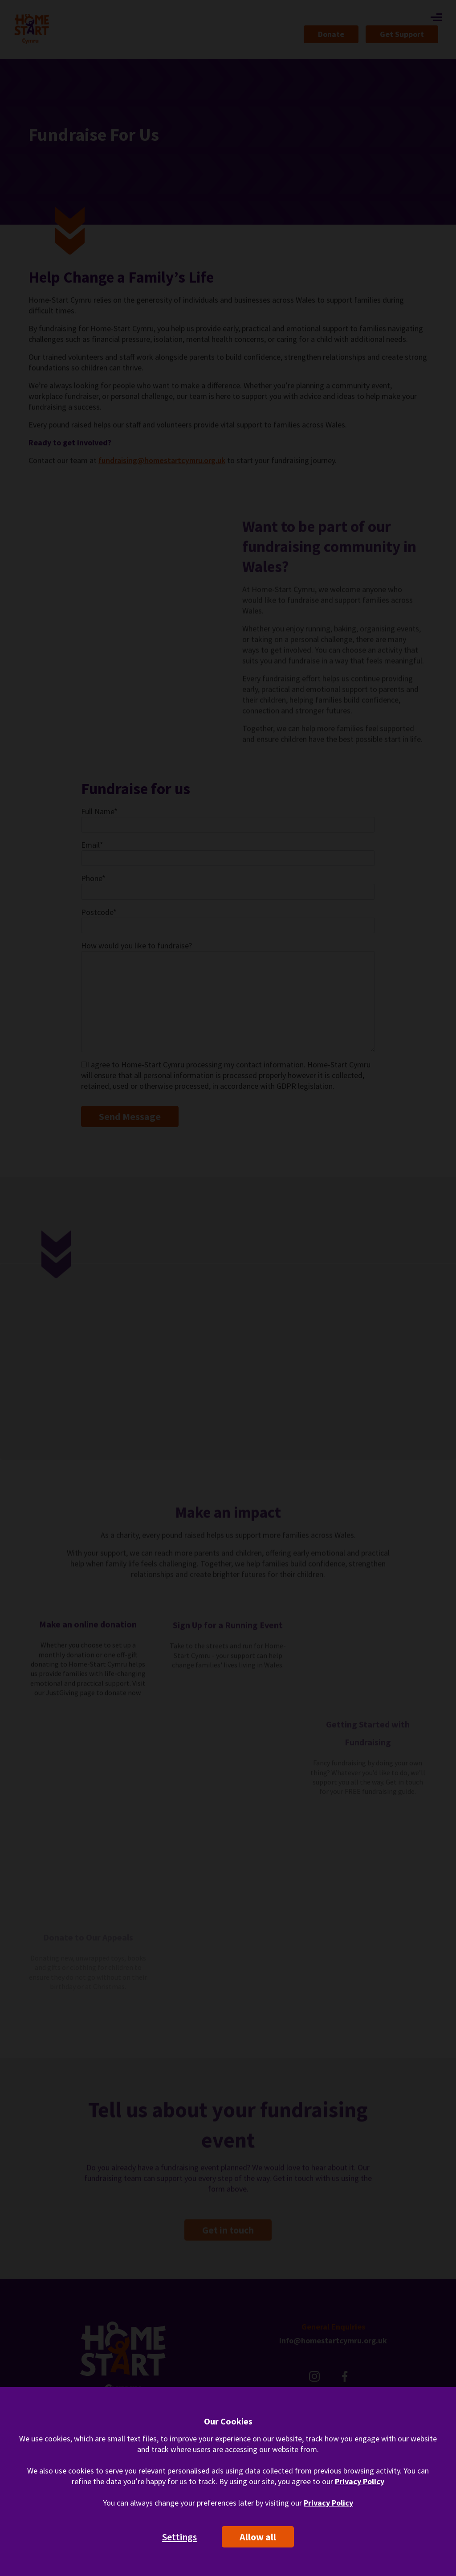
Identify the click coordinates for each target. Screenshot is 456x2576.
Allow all (258, 2537)
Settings (179, 2537)
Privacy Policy (359, 2481)
